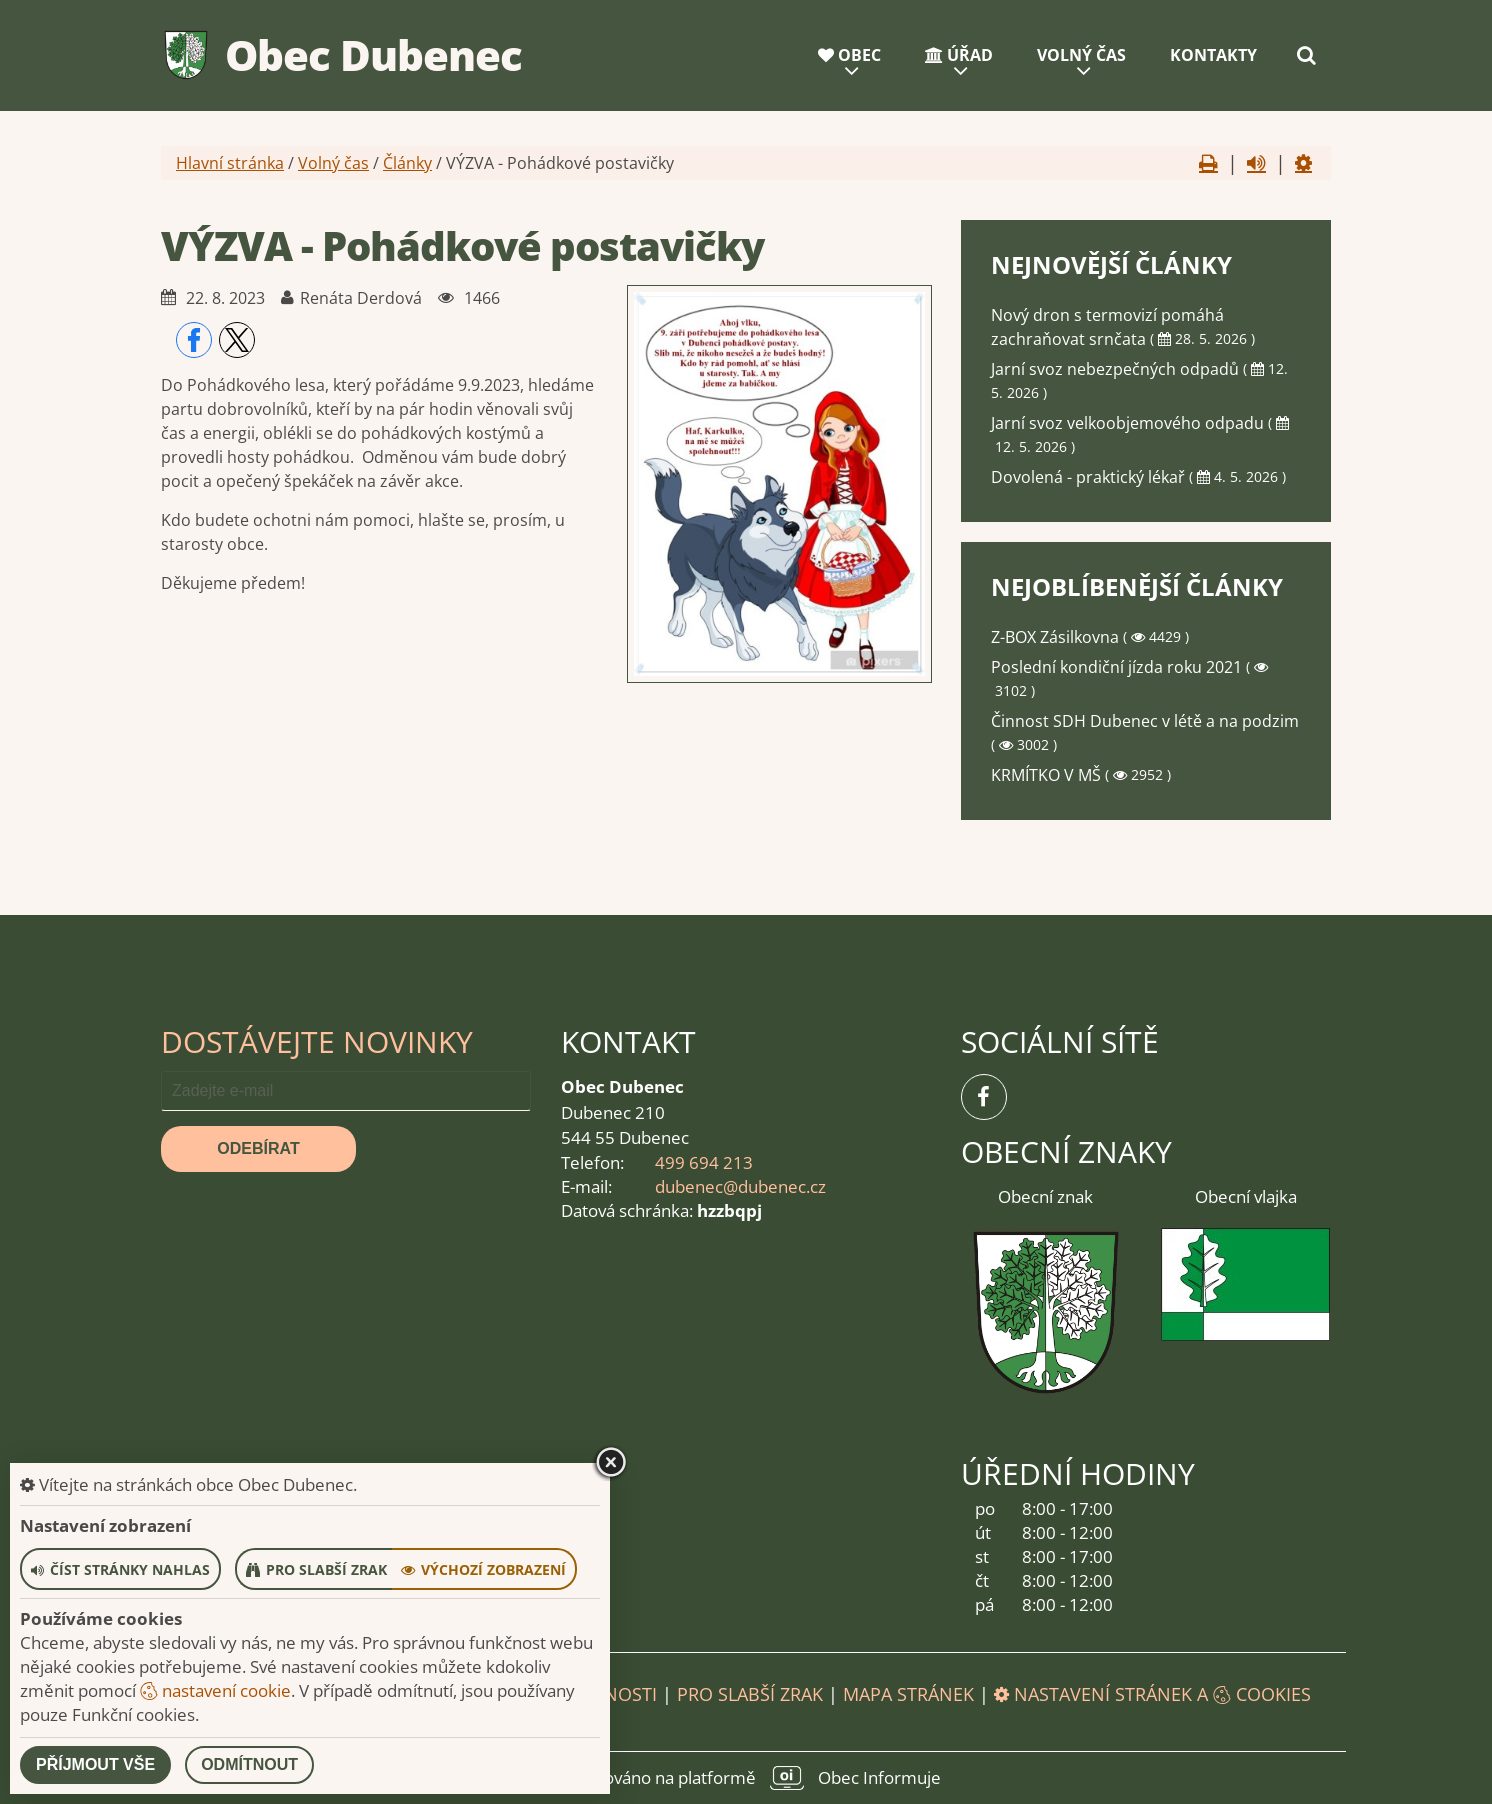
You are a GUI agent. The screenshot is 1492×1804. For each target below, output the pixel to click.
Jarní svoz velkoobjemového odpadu (1129, 423)
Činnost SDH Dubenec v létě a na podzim (1145, 721)
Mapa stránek (908, 1694)
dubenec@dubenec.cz (740, 1186)
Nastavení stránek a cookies (1152, 1694)
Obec (849, 55)
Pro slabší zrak (750, 1694)
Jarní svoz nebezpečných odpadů (1117, 369)
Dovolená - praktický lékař (1090, 477)
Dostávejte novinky (317, 1041)
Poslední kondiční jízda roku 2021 (1118, 667)
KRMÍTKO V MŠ (1048, 775)
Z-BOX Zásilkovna (1057, 637)
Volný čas (1081, 55)
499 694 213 (704, 1162)
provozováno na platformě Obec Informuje (746, 1778)
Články (407, 163)
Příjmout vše (95, 1764)
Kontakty (1213, 55)
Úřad (959, 55)
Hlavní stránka (230, 163)
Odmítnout (249, 1764)
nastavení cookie (215, 1690)
